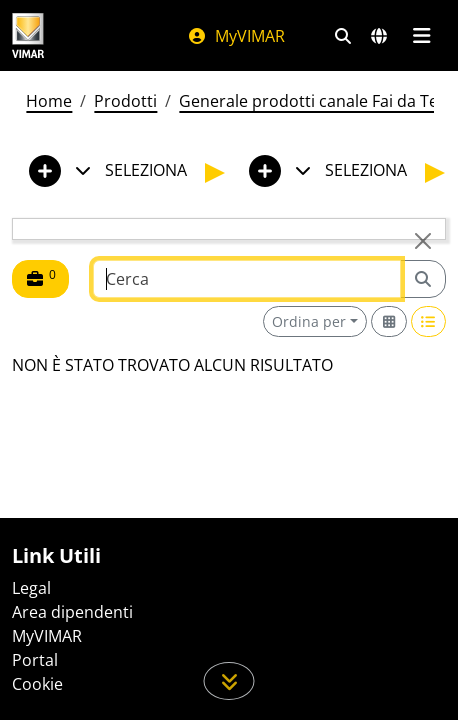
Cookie (37, 684)
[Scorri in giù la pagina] (229, 681)
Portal (35, 660)
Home (49, 101)
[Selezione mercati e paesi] (379, 36)
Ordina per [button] (309, 321)
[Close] (423, 241)
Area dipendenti (72, 612)
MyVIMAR (236, 36)
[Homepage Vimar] (28, 35)
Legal (31, 588)
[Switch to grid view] (389, 321)
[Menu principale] (421, 36)
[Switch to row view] (429, 321)
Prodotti (125, 101)
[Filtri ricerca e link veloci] (343, 36)
